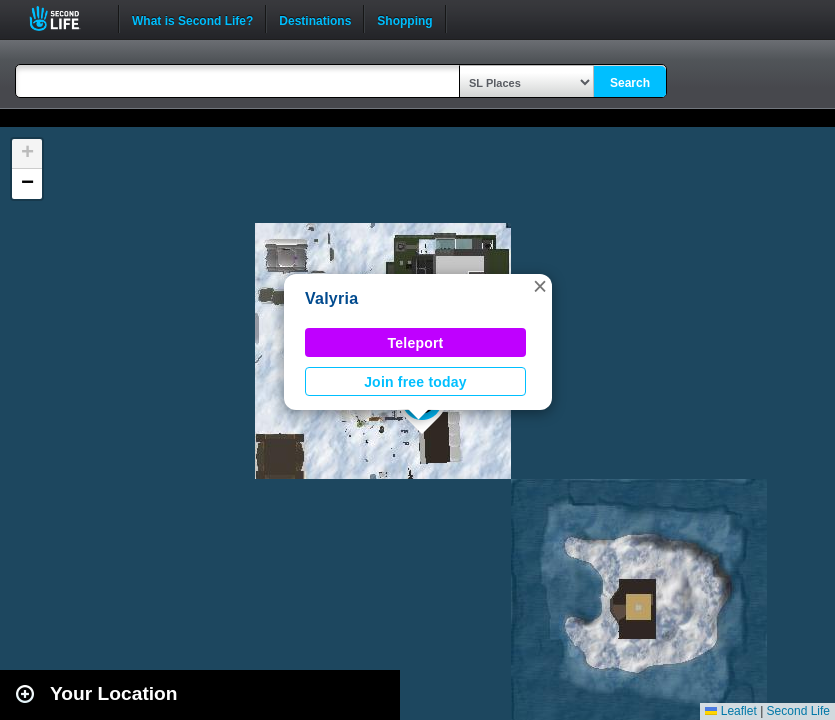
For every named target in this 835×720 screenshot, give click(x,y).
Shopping (404, 19)
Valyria (331, 298)
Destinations (315, 19)
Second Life (65, 18)
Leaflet (730, 711)
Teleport (416, 343)
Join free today (415, 382)
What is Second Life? (192, 19)
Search (630, 83)
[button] (540, 286)
